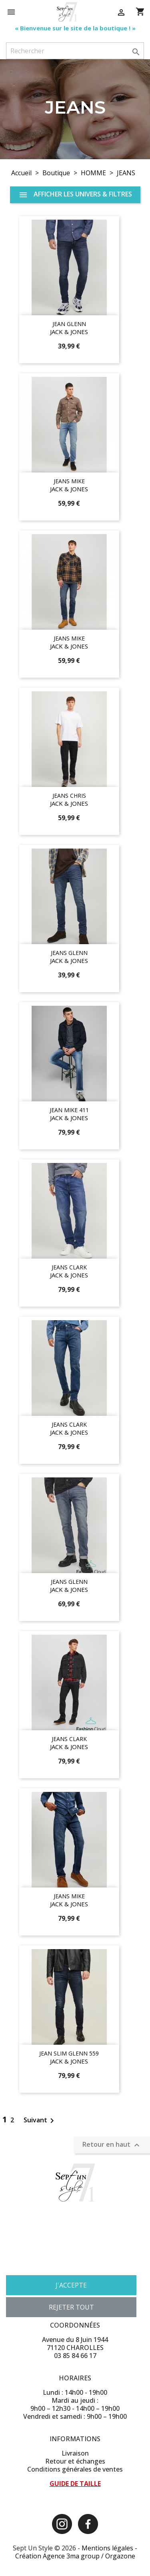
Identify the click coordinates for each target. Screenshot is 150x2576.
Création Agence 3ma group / (60, 2556)
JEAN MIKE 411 (69, 1110)
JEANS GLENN (69, 953)
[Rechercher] (75, 50)
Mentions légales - (109, 2548)
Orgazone (120, 2556)
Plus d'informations (32, 2265)
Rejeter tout (71, 2307)
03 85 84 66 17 (75, 2355)
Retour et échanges (75, 2461)
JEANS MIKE (69, 481)
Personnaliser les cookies (95, 2265)
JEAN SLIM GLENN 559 (69, 2053)
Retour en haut (112, 2145)
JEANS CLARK (69, 1267)
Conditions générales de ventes (75, 2469)
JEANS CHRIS (69, 795)
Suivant (40, 2120)
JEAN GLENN (69, 324)
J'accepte (71, 2285)
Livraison (75, 2453)
